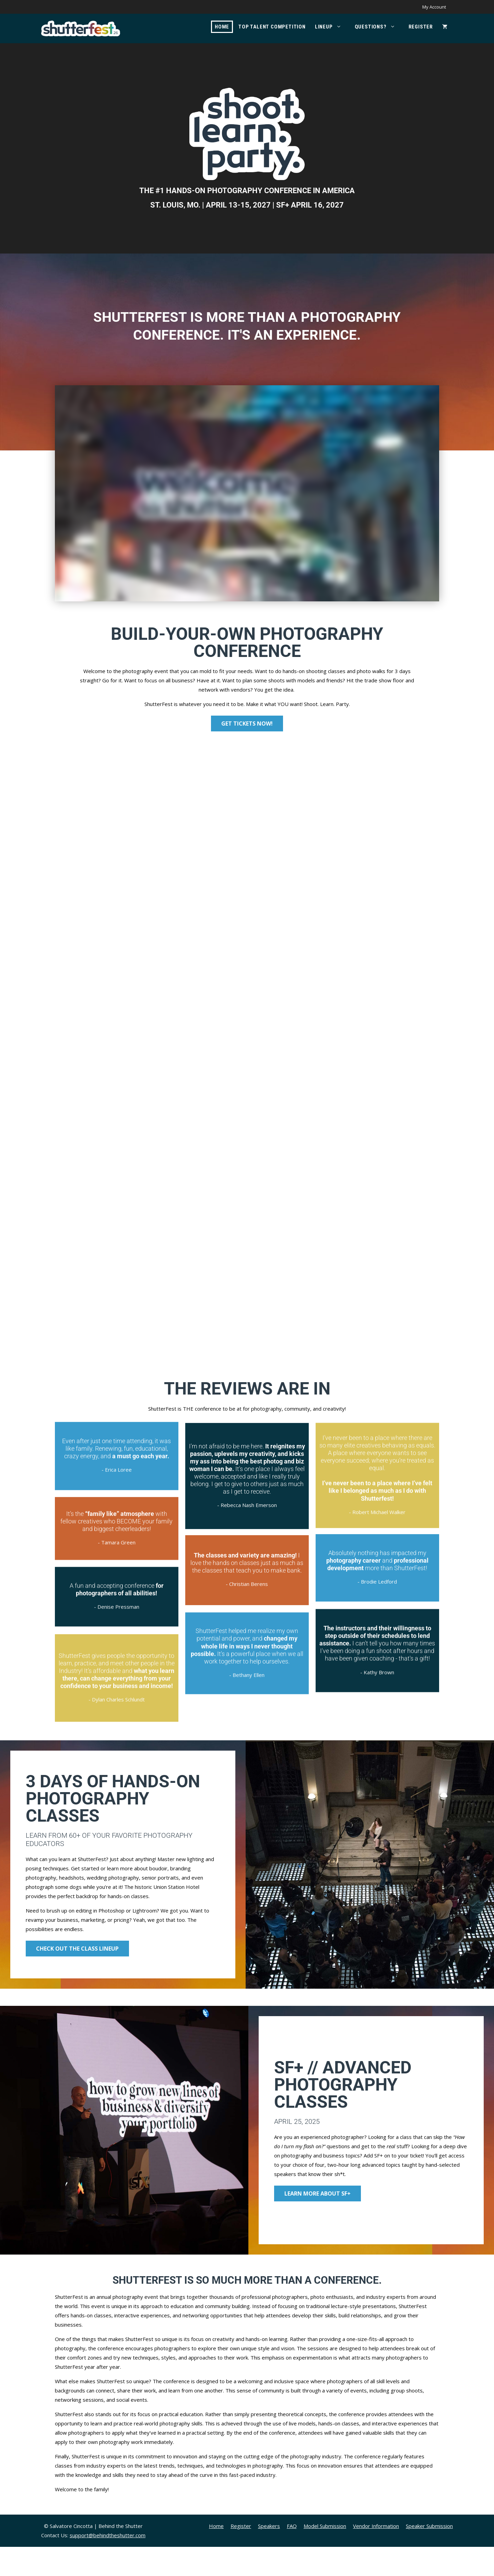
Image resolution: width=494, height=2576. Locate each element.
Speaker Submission (429, 2555)
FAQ (292, 2555)
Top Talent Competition (272, 27)
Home (222, 27)
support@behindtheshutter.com (107, 2564)
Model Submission (325, 2555)
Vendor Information (376, 2555)
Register (421, 27)
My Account (434, 7)
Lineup (331, 27)
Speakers (269, 2555)
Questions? (378, 27)
